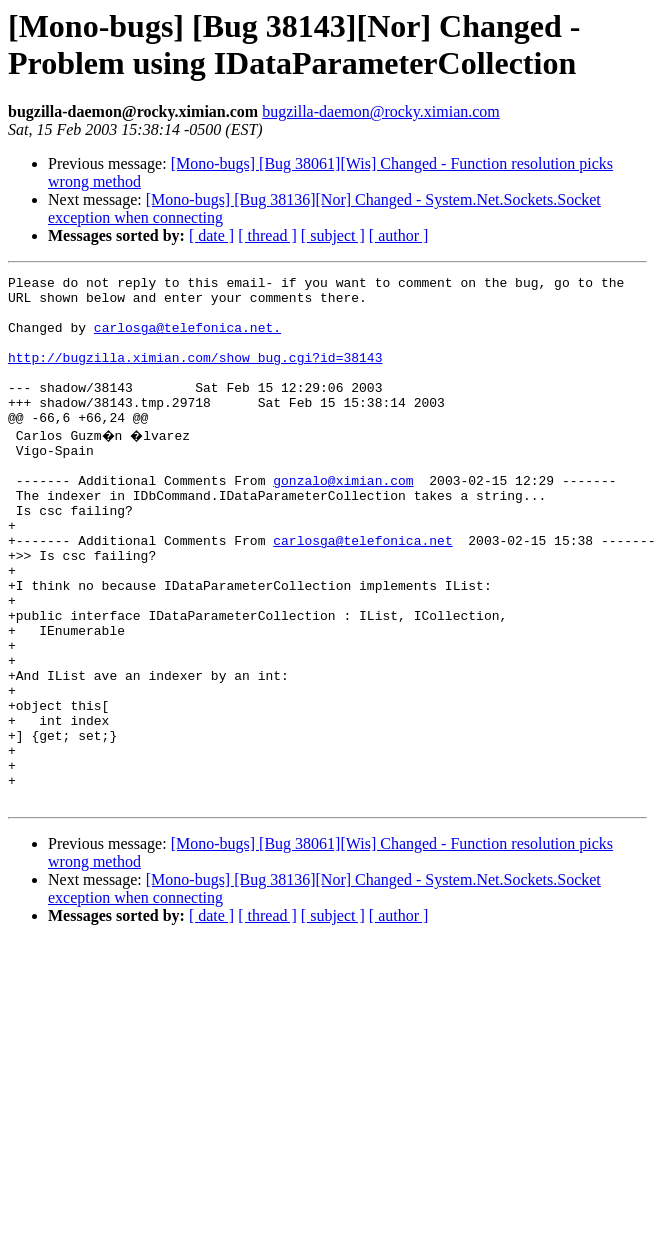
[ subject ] (333, 235)
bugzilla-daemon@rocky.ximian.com (381, 111)
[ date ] (211, 235)
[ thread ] (267, 235)
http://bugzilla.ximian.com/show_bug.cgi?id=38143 (195, 375)
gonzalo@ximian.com (343, 519)
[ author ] (399, 235)
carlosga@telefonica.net (362, 591)
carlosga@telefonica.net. (187, 339)
